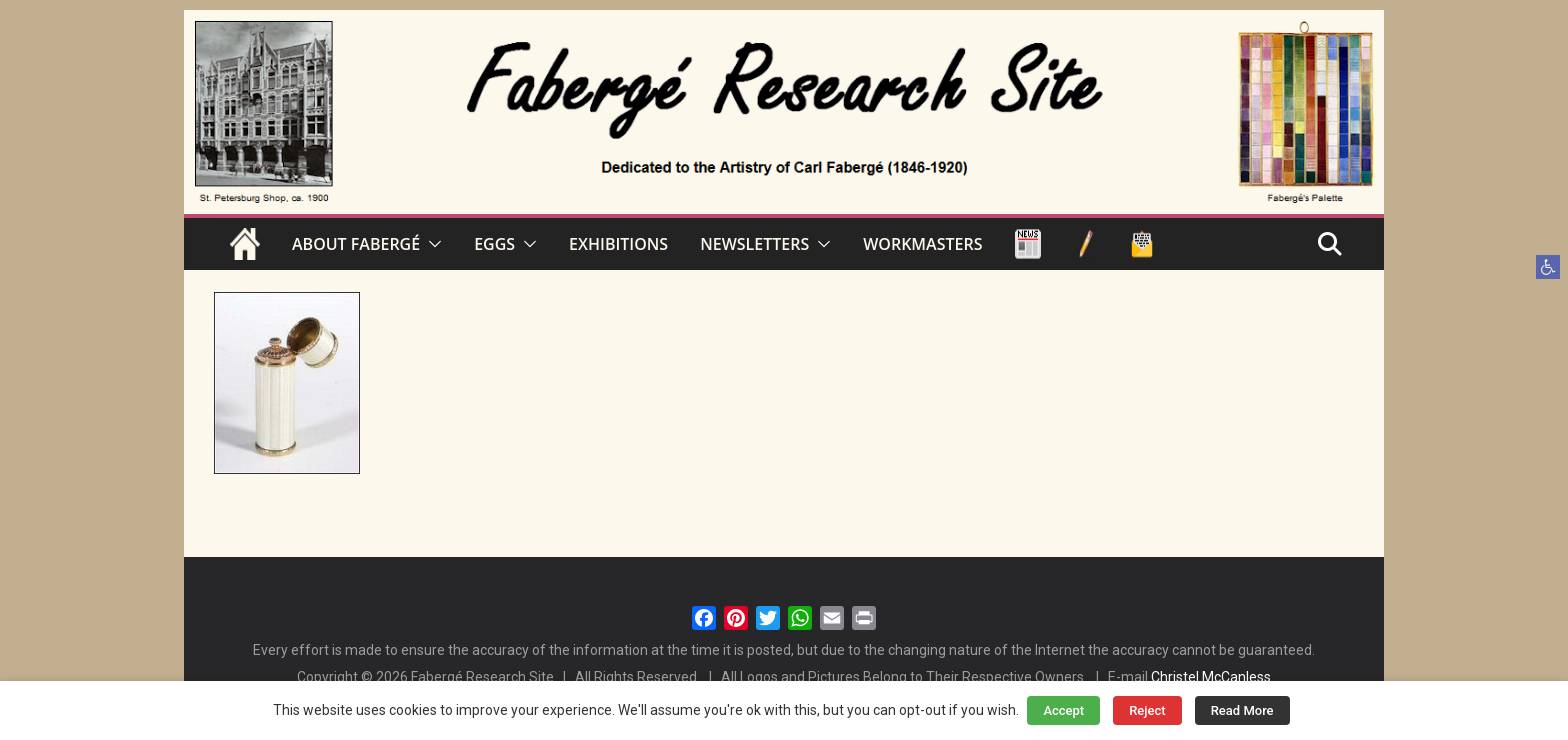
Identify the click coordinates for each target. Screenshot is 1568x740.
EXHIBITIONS (618, 244)
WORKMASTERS (922, 244)
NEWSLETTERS (754, 244)
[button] (1548, 267)
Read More (1242, 710)
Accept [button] (1063, 710)
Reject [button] (1147, 710)
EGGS (494, 244)
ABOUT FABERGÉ (356, 244)
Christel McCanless (1211, 677)
